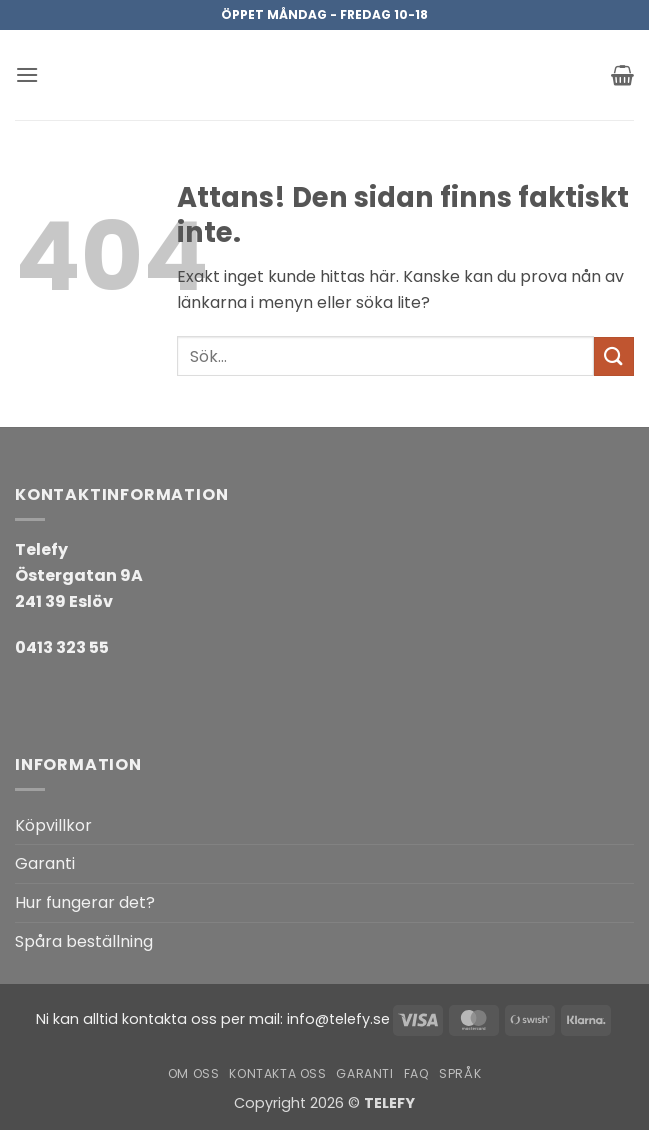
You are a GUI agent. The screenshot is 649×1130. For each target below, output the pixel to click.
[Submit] (614, 356)
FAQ (417, 1073)
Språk (460, 1073)
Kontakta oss (277, 1073)
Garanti (45, 863)
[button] (27, 74)
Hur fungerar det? (85, 902)
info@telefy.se (338, 1019)
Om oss (194, 1073)
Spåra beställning (84, 941)
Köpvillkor (53, 825)
